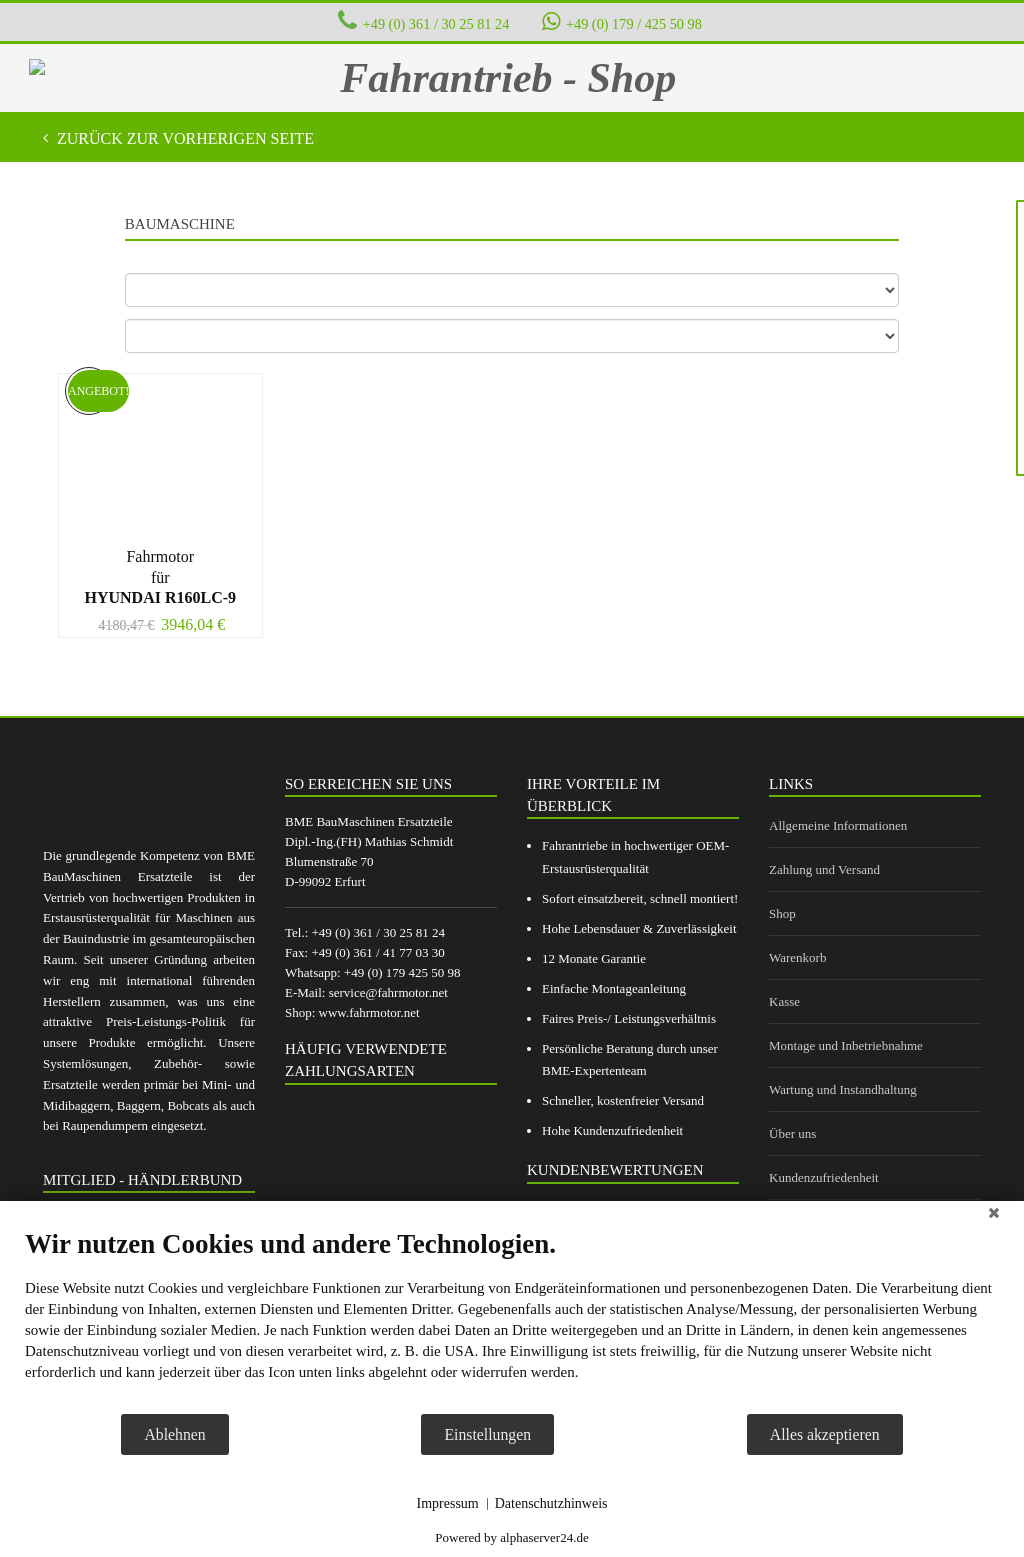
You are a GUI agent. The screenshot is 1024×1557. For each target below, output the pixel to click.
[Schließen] (994, 1216)
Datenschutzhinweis (551, 1503)
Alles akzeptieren (825, 1434)
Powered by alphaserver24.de (511, 1537)
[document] (512, 1320)
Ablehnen (174, 1434)
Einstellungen (487, 1434)
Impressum (448, 1503)
